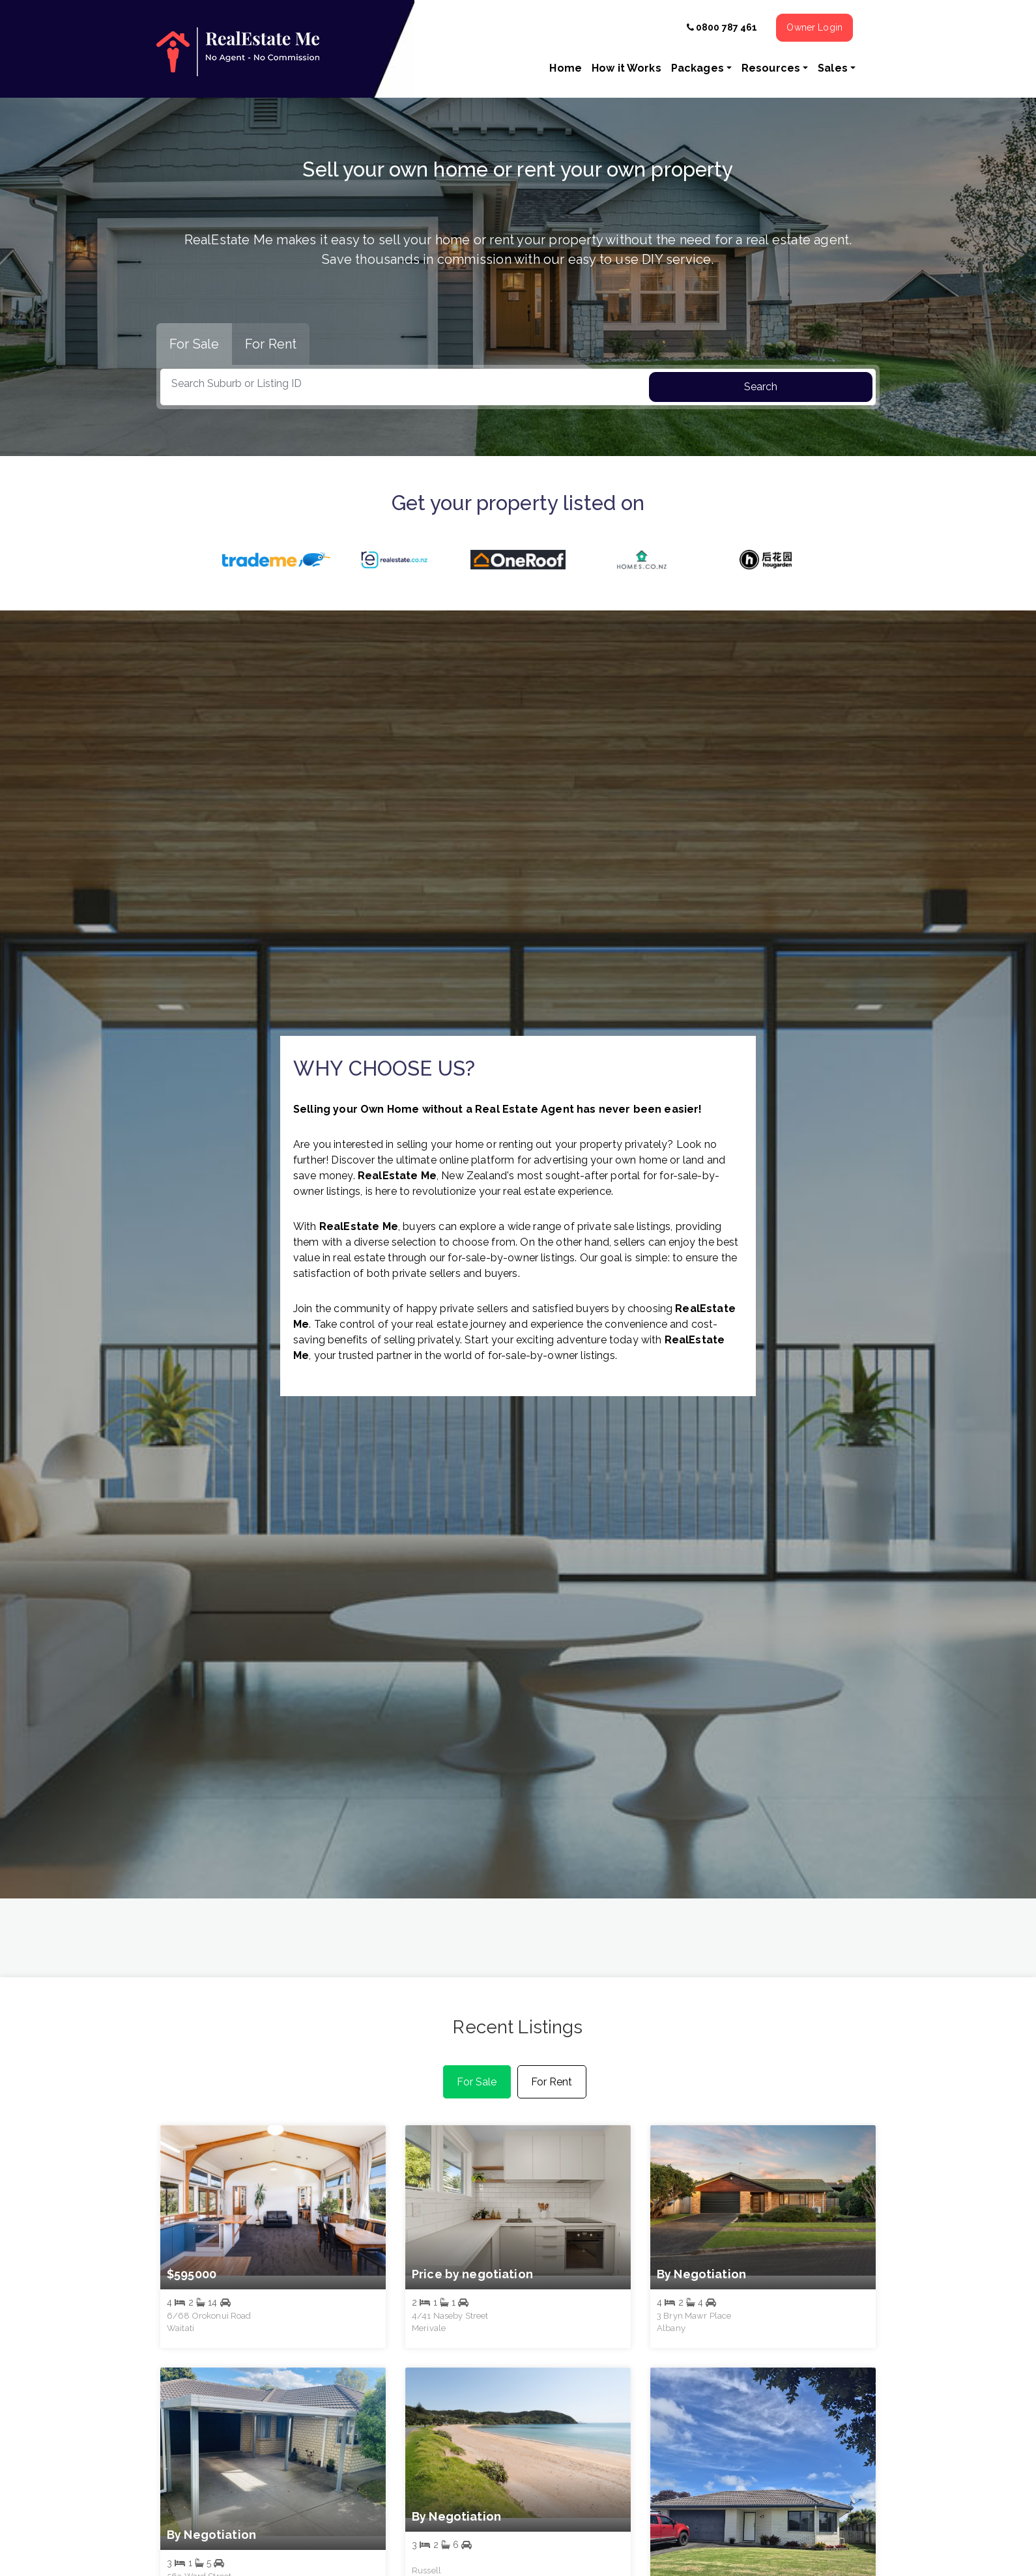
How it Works (626, 68)
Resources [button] (770, 68)
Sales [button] (833, 68)
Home (565, 68)
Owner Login (814, 27)
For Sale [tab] (194, 344)
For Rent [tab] (270, 344)
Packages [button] (697, 68)
